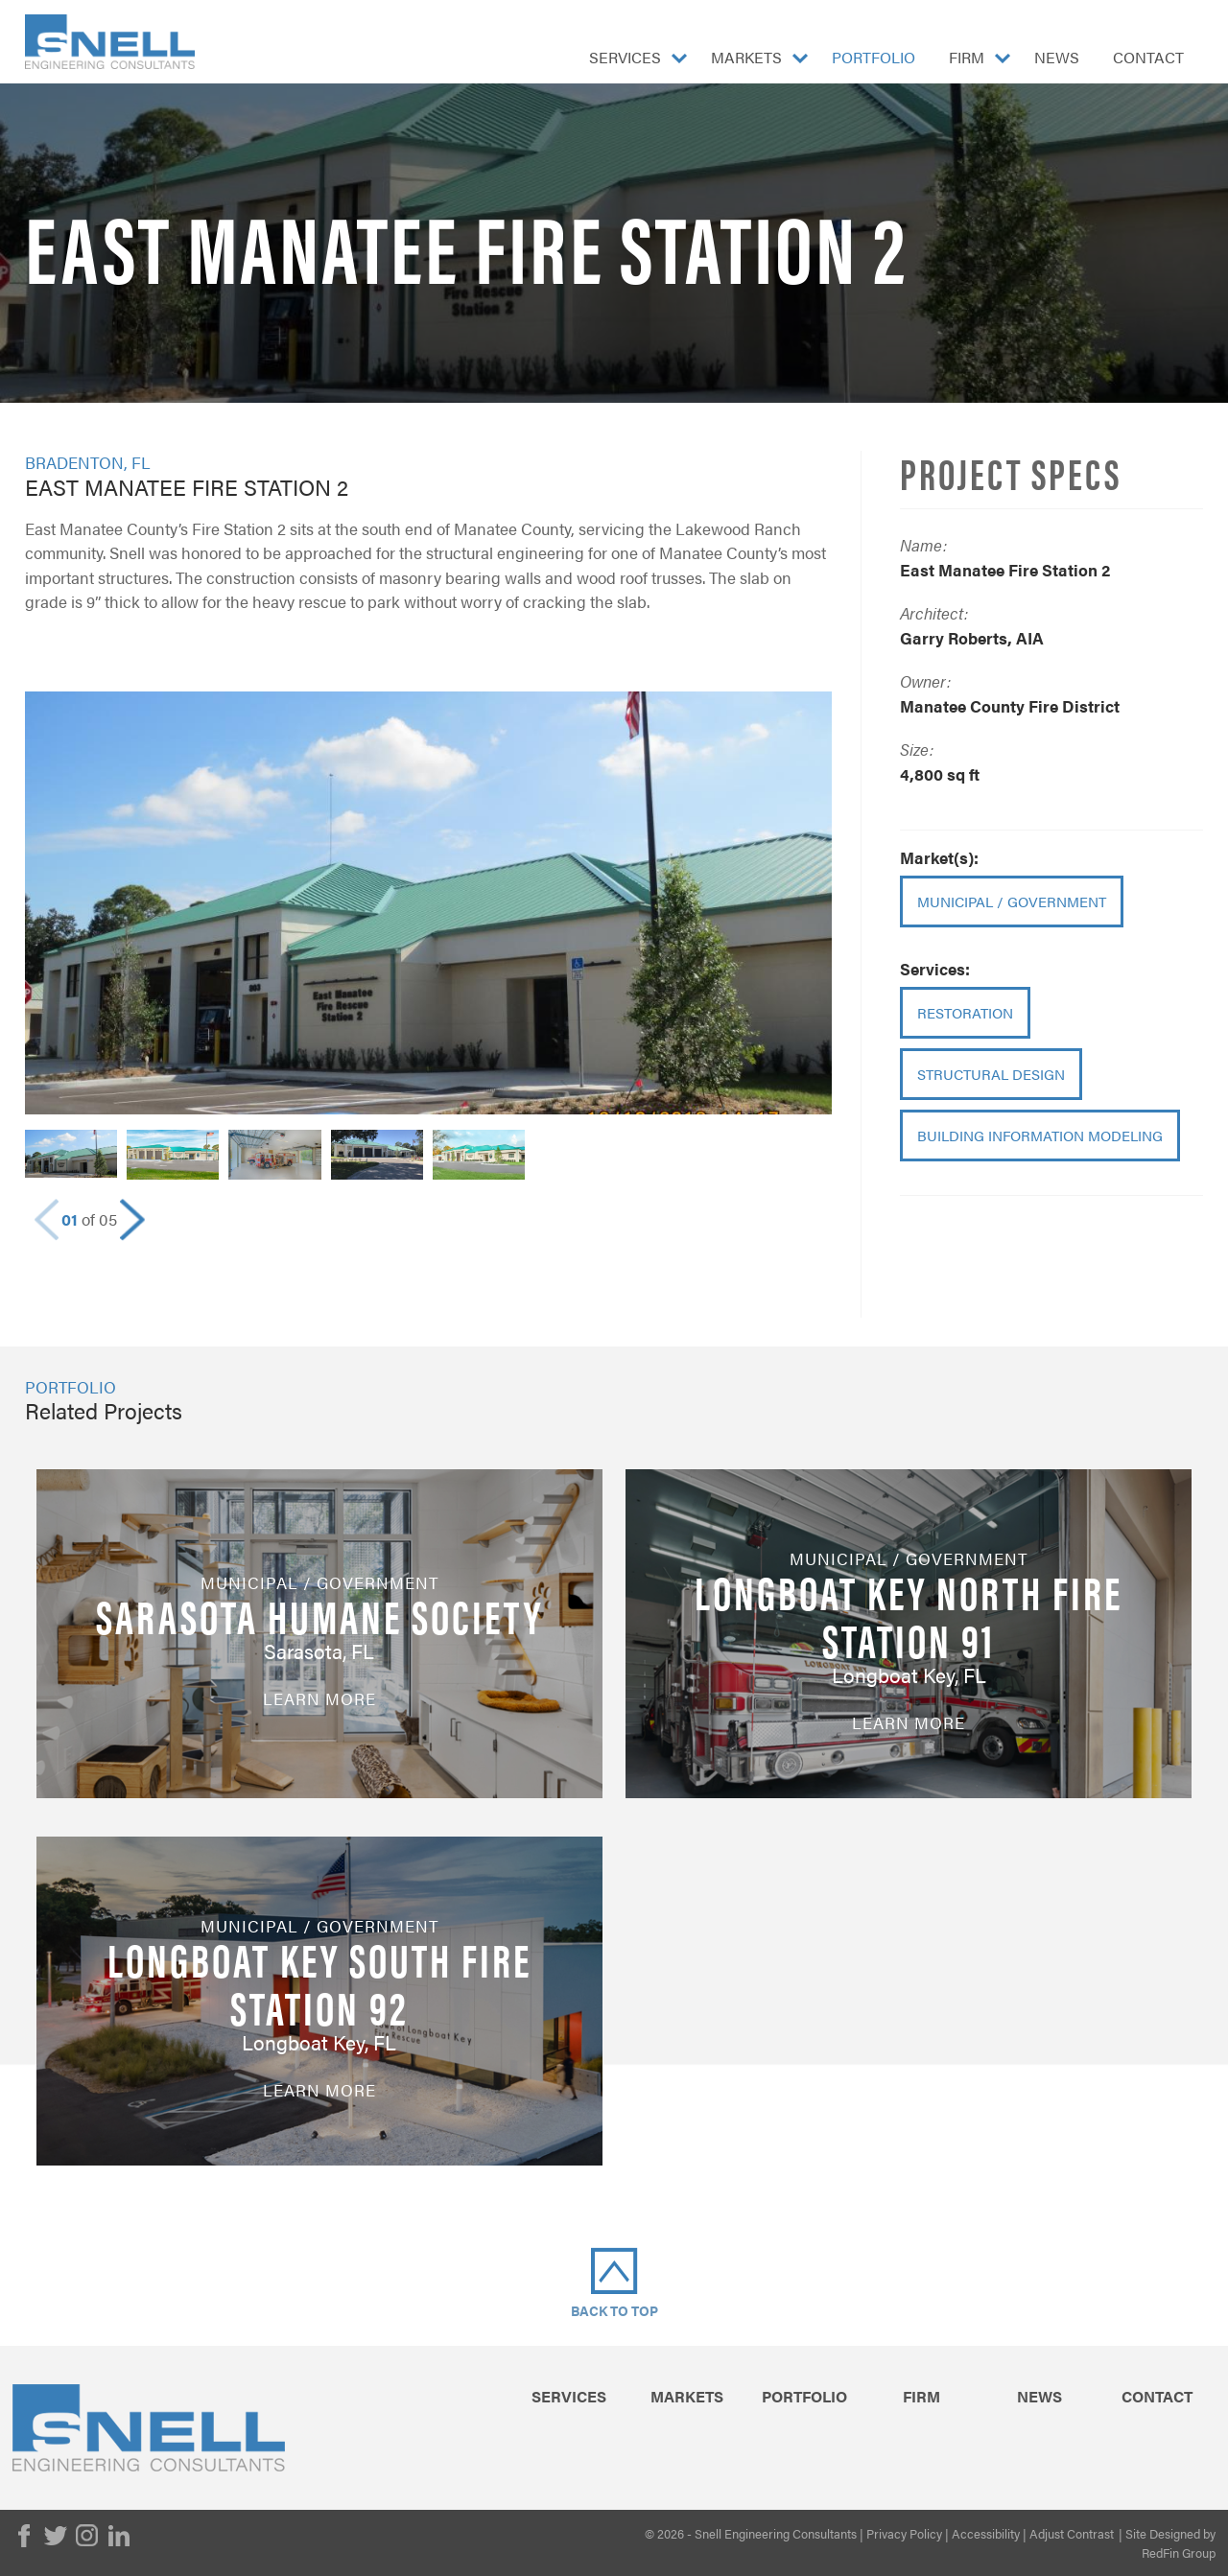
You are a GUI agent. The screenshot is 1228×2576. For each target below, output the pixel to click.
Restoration (965, 1012)
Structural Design (991, 1074)
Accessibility (986, 2533)
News (1056, 57)
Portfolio (873, 57)
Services (625, 57)
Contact (1148, 57)
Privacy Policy (904, 2533)
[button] (132, 1220)
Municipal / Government (1011, 901)
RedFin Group (1179, 2552)
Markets (746, 57)
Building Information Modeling (1040, 1135)
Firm (966, 57)
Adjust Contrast (1071, 2533)
